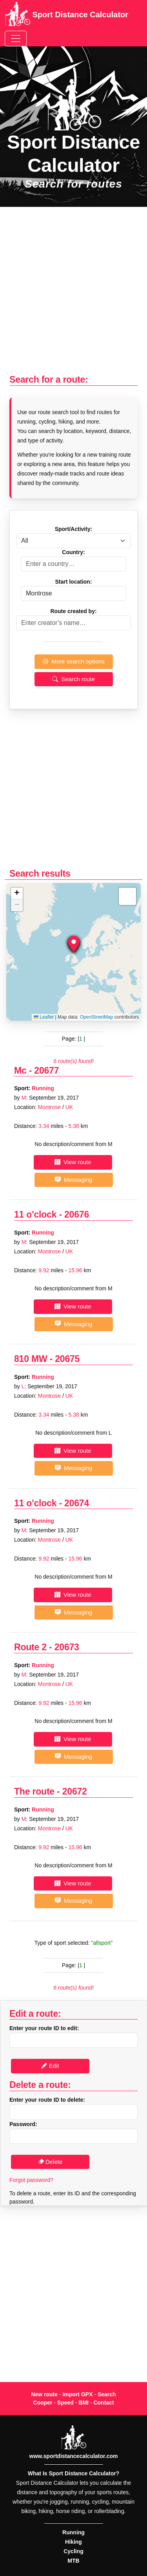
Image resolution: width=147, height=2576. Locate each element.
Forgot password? (31, 2180)
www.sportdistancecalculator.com (73, 2456)
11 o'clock (35, 1214)
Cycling (73, 2551)
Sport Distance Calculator (66, 15)
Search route (73, 679)
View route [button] (72, 1162)
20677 (46, 1070)
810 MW (30, 1359)
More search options (73, 661)
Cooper (42, 2402)
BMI (83, 2402)
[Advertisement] (73, 295)
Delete (50, 2161)
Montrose (49, 1107)
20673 (66, 1647)
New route (44, 2394)
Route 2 (30, 1647)
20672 (74, 1791)
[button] (74, 944)
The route (34, 1791)
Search (107, 2394)
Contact (103, 2402)
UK (69, 1107)
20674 (76, 1503)
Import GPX (77, 2394)
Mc (20, 1070)
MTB (73, 2561)
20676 (76, 1214)
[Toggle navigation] (16, 38)
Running (43, 1088)
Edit (50, 2065)
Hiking (73, 2542)
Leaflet (44, 1017)
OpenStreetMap (96, 1017)
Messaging (74, 1179)
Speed (65, 2402)
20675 (67, 1359)
